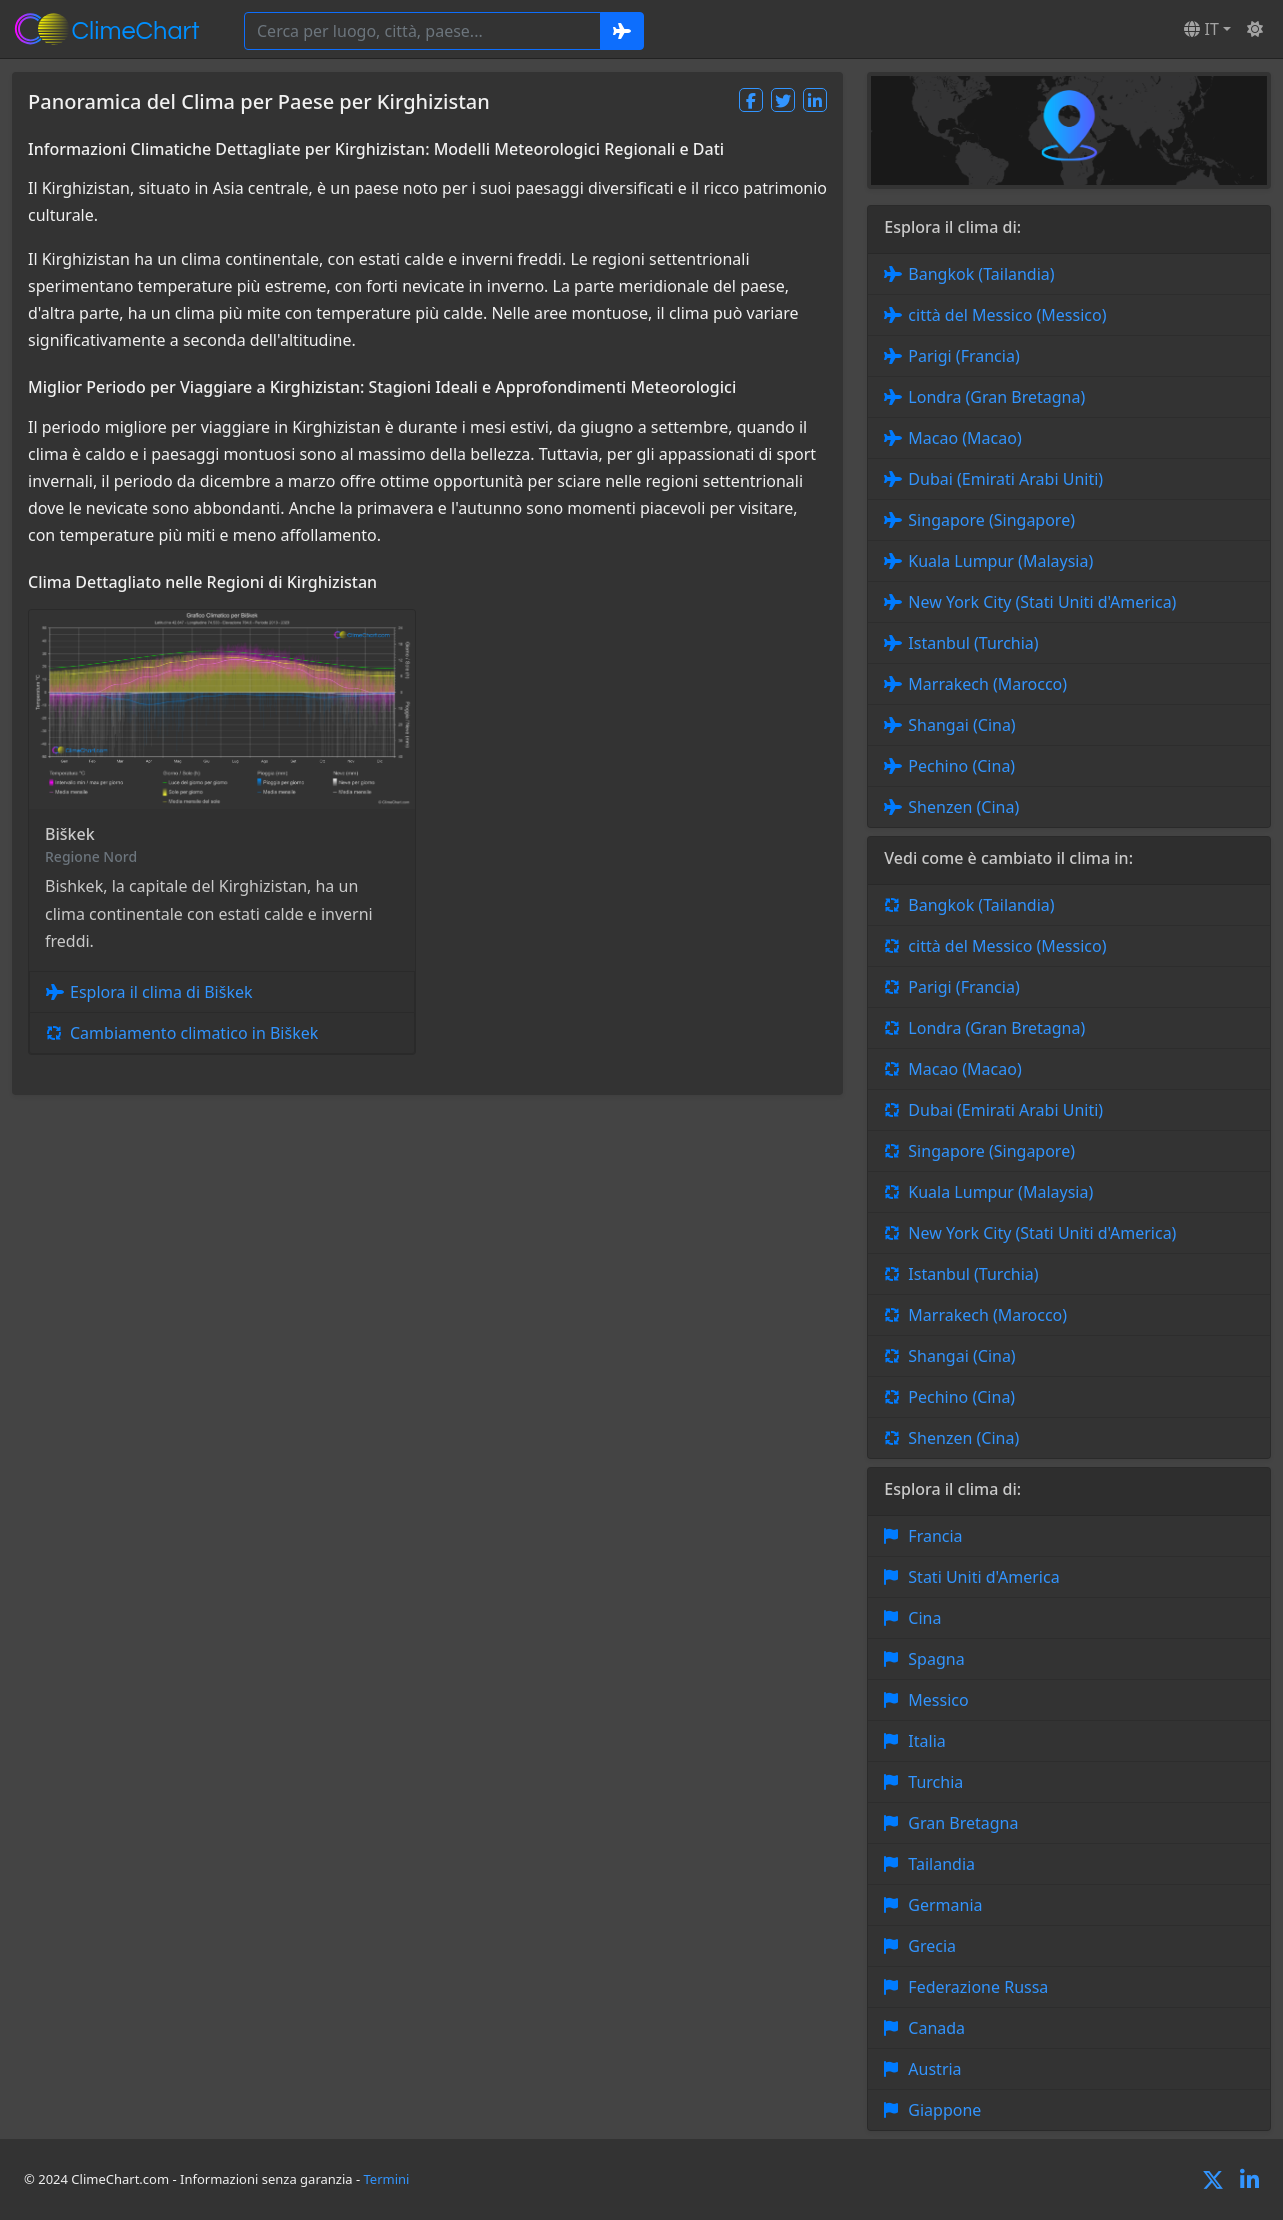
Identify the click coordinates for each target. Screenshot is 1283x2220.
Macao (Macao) (964, 438)
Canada (936, 2028)
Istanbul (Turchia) (973, 643)
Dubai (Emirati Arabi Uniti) (1005, 479)
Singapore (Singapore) (991, 520)
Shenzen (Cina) (963, 807)
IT (1201, 29)
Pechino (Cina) (961, 766)
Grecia (932, 1946)
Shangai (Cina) (961, 725)
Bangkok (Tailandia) (981, 274)
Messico (938, 1700)
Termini (387, 2179)
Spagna (936, 1659)
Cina (924, 1618)
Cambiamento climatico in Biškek (194, 1033)
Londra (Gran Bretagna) (996, 397)
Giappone (944, 2110)
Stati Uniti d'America (983, 1577)
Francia (935, 1536)
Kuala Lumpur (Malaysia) (1000, 561)
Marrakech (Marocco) (987, 684)
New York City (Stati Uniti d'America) (1042, 602)
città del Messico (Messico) (1007, 315)
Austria (934, 2069)
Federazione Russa (978, 1987)
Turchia (935, 1782)
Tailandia (941, 1864)
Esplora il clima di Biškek (161, 992)
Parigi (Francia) (963, 356)
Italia (926, 1741)
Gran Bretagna (963, 1823)
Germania (945, 1905)
